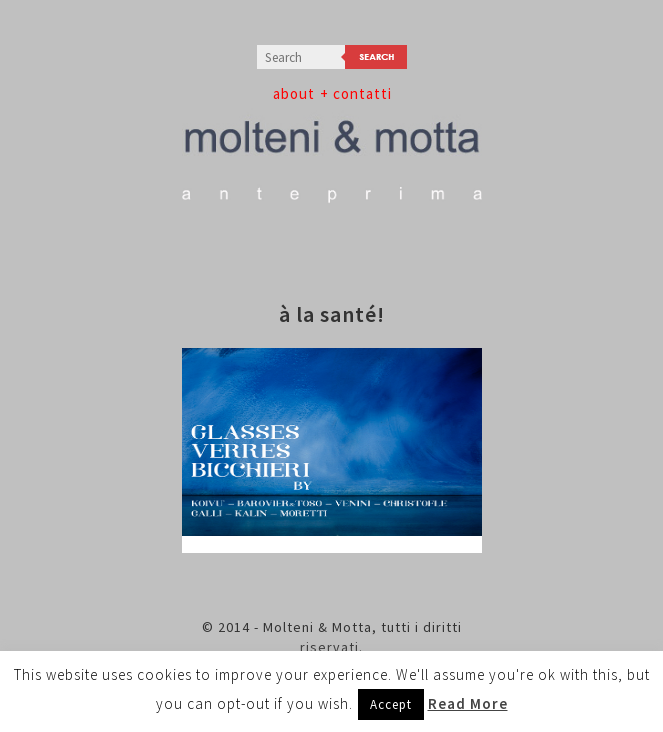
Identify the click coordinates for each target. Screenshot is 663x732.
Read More (468, 703)
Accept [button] (391, 704)
